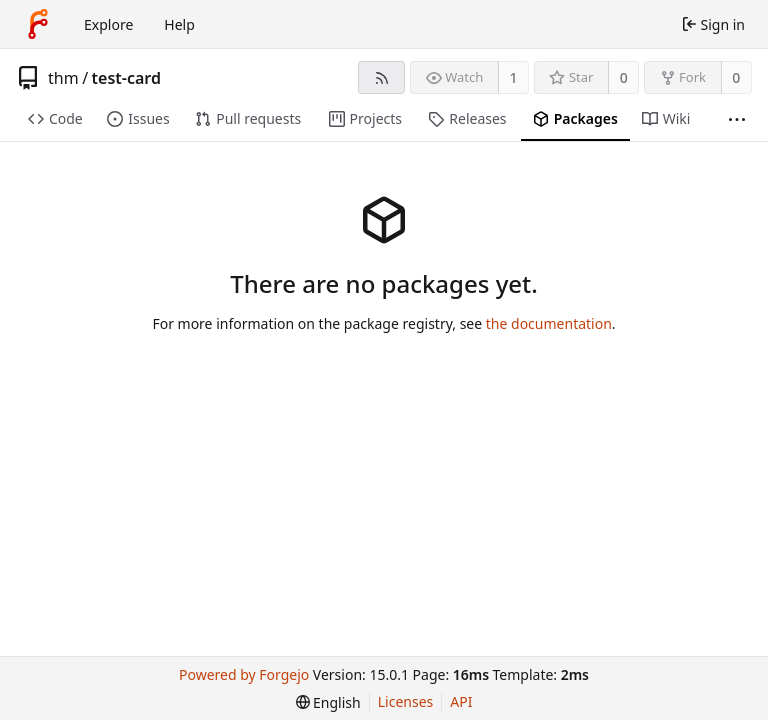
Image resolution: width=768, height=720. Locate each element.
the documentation (549, 323)
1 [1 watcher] (514, 77)
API (461, 701)
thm (63, 78)
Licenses (406, 701)
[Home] (38, 24)
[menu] (328, 702)
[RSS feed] (381, 77)
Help (179, 24)
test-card (126, 78)
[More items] (737, 119)
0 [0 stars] (624, 77)
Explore (108, 24)
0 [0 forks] (736, 77)
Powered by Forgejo (244, 674)
